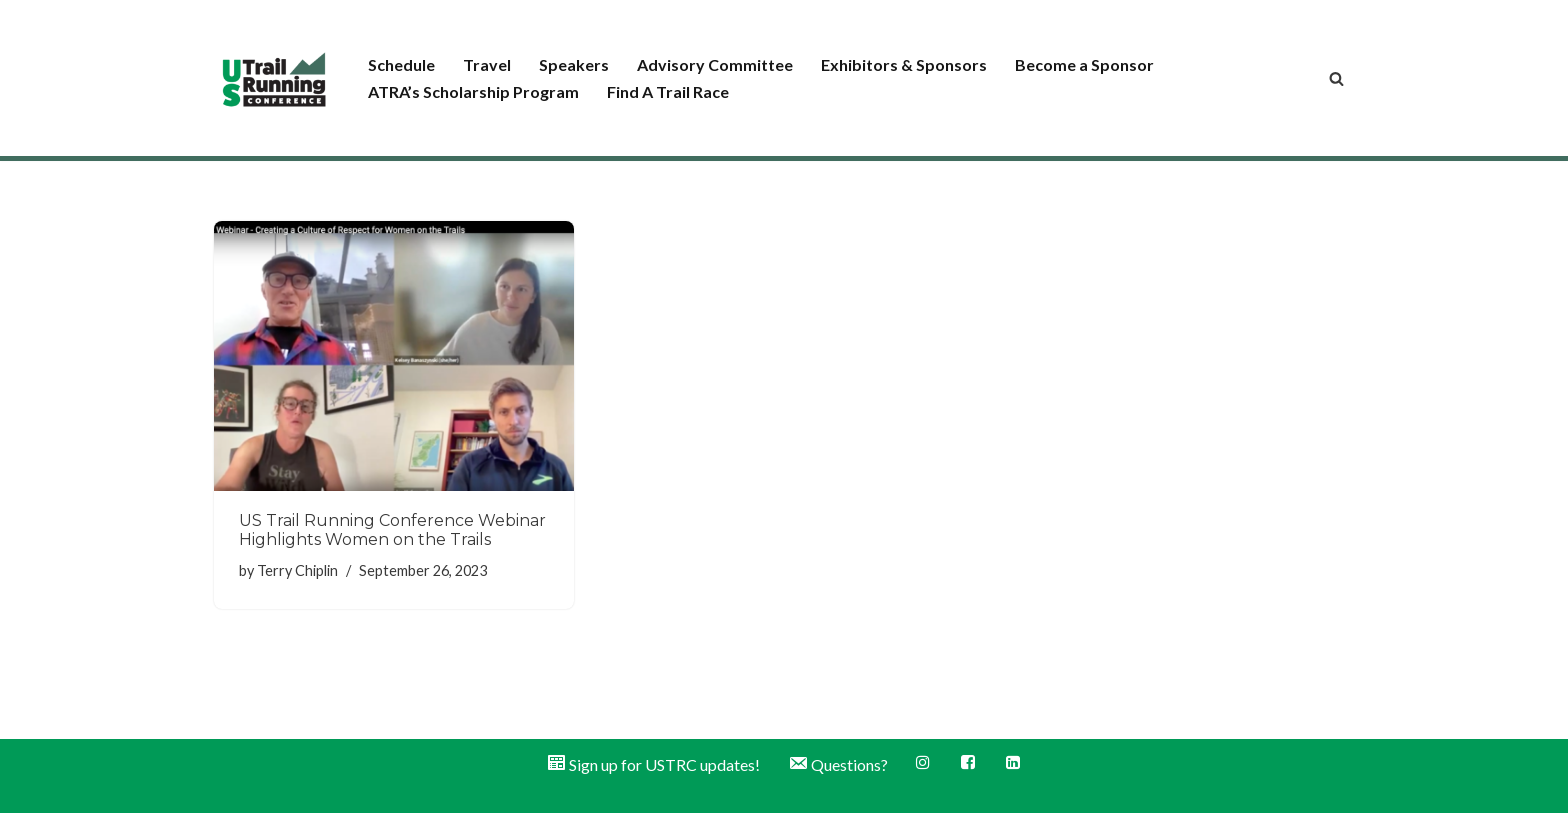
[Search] (1336, 78)
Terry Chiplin (297, 570)
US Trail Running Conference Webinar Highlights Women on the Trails (392, 530)
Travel (487, 64)
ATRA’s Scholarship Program (473, 91)
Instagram (923, 762)
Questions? (838, 763)
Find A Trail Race (668, 91)
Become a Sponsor (1084, 64)
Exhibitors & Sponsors (904, 64)
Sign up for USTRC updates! (653, 763)
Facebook (968, 762)
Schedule (401, 64)
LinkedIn (1013, 762)
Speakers (574, 64)
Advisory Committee (715, 64)
